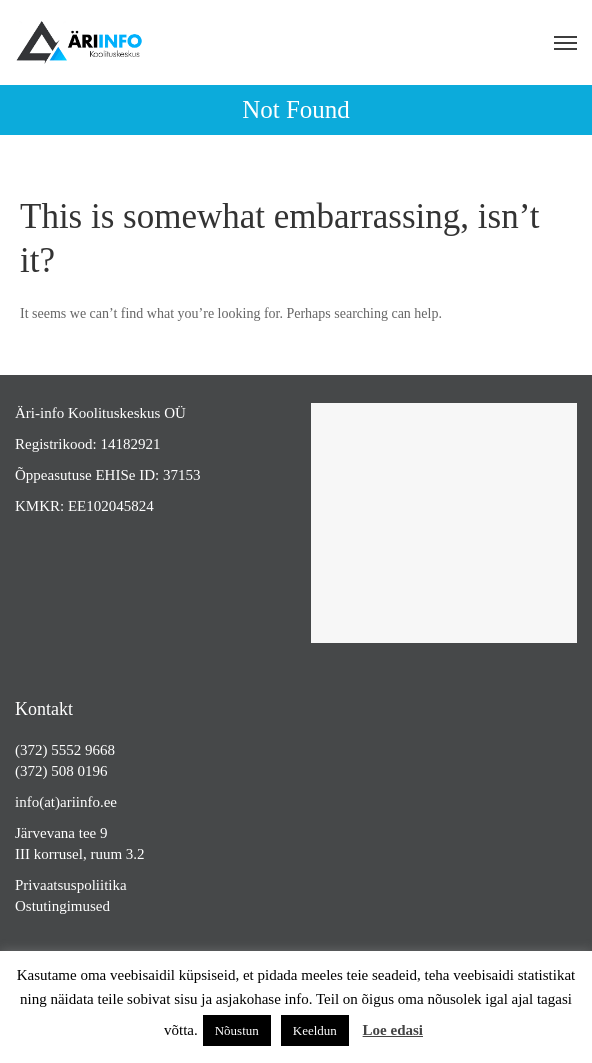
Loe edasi (393, 1030)
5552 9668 (83, 750)
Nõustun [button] (237, 1030)
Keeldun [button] (315, 1030)
